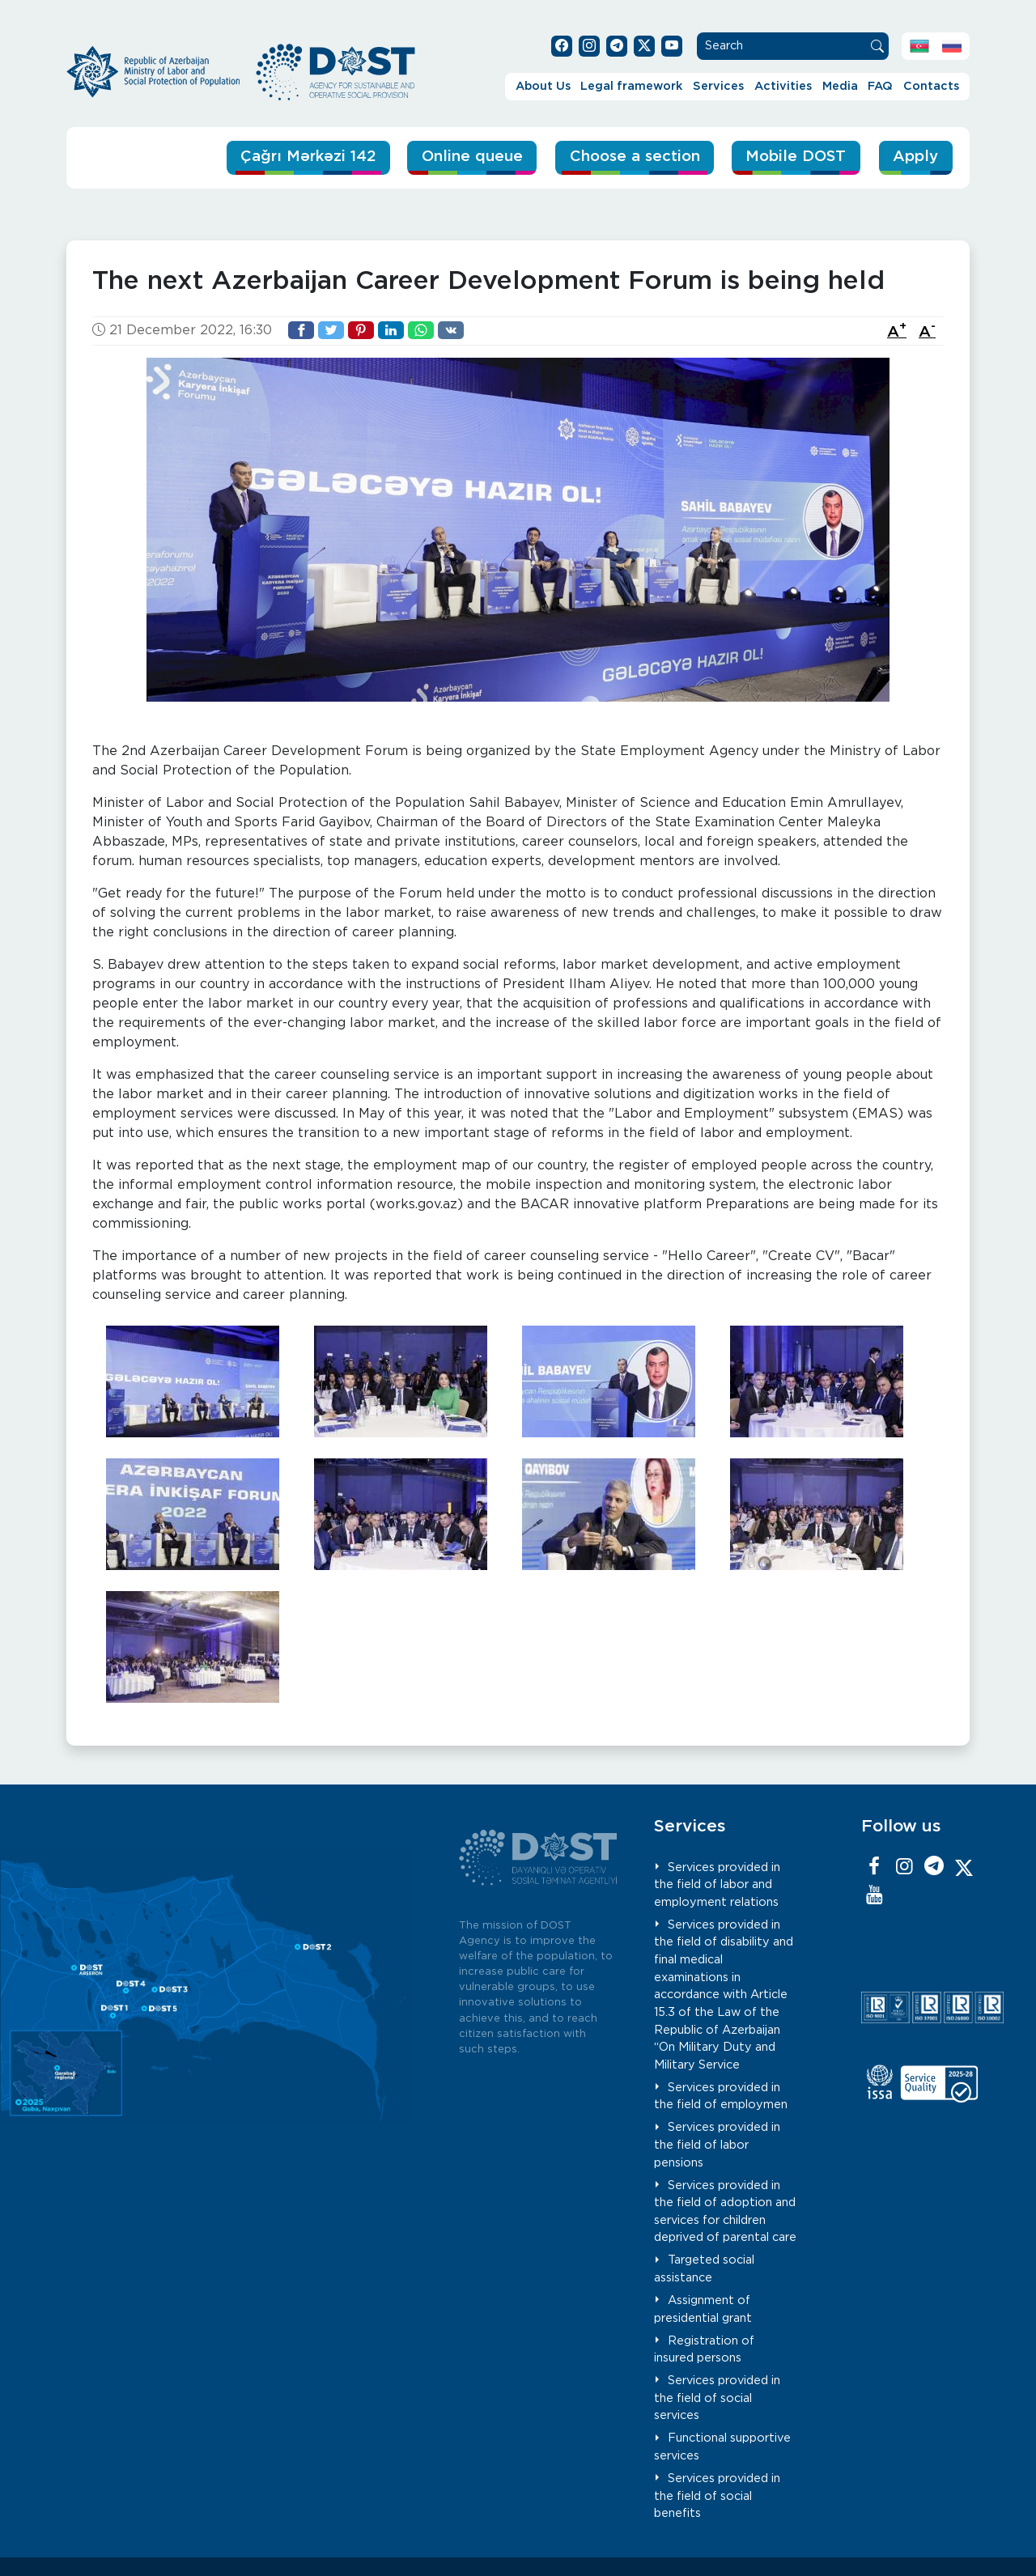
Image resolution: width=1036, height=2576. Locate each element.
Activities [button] (783, 86)
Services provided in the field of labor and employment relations (717, 1884)
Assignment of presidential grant (703, 2309)
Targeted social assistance (704, 2269)
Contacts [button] (931, 86)
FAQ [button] (880, 86)
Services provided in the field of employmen (721, 2096)
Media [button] (840, 86)
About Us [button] (543, 86)
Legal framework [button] (631, 86)
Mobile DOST (794, 156)
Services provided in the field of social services (717, 2398)
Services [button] (718, 86)
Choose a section (628, 156)
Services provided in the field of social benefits (717, 2496)
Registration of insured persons (704, 2349)
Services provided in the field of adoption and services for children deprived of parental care (725, 2211)
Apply (915, 156)
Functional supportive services (722, 2447)
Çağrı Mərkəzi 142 (295, 156)
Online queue (463, 156)
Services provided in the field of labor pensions (717, 2144)
